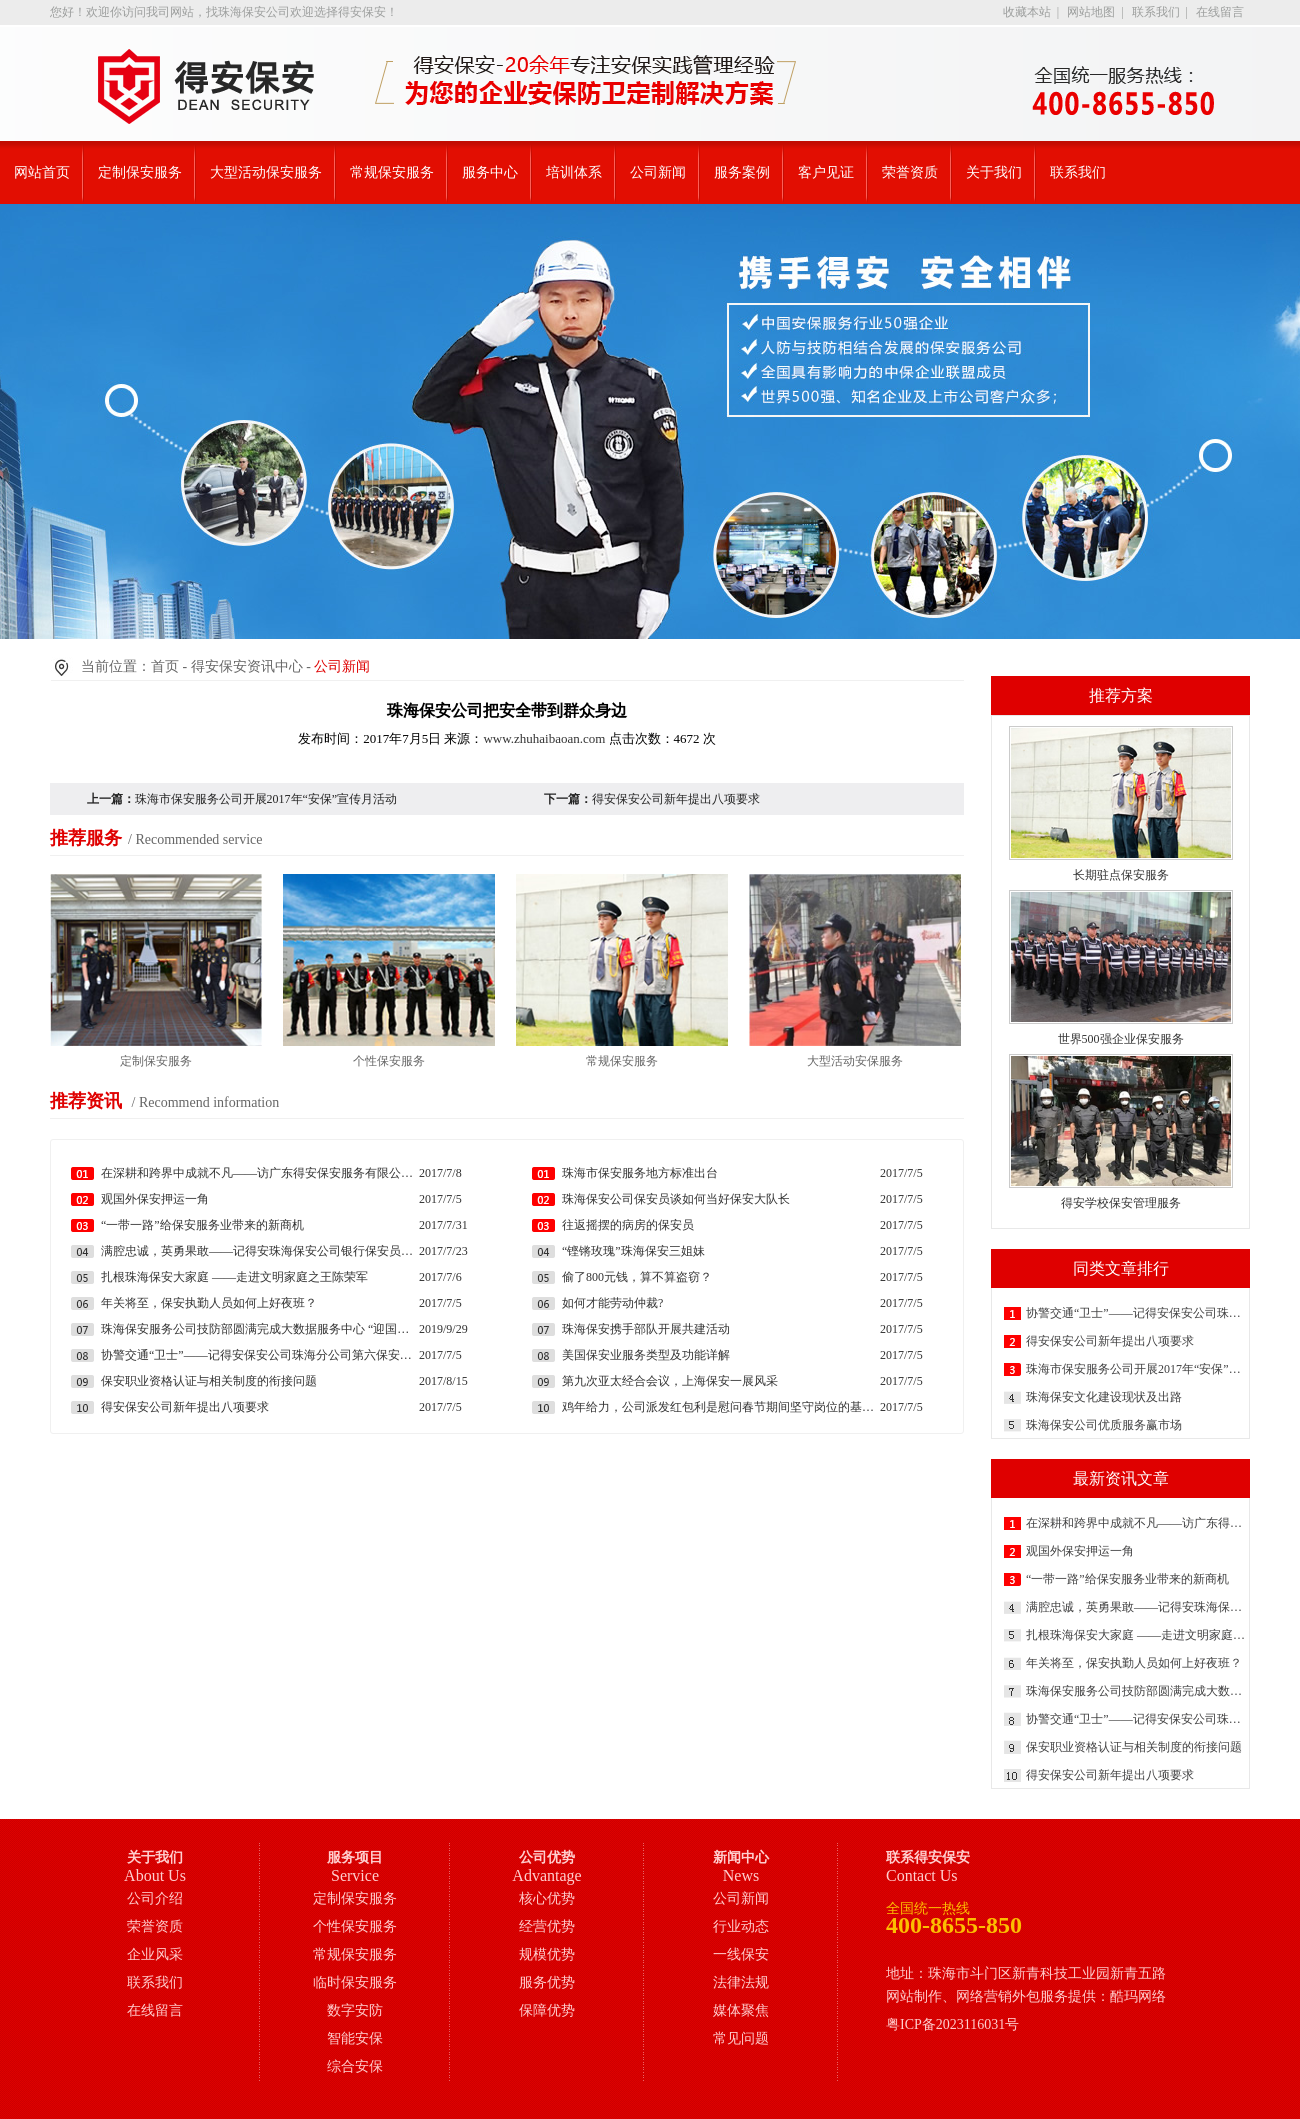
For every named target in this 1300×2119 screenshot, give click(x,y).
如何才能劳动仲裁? (612, 1303)
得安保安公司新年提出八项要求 (1110, 1341)
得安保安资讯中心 (247, 666)
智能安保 (355, 2038)
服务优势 (547, 1982)
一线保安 (741, 1954)
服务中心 (490, 172)
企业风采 (155, 1954)
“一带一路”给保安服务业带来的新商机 (1127, 1579)
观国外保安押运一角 (1080, 1551)
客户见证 (826, 172)
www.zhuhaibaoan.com (544, 738)
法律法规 (741, 1982)
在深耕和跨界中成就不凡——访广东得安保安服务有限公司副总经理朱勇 (1136, 1523)
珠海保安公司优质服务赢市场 (1104, 1425)
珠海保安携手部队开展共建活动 (646, 1329)
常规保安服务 (392, 172)
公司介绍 (155, 1898)
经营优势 (547, 1926)
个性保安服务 (355, 1926)
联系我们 (1156, 12)
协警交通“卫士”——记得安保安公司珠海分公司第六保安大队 (1136, 1313)
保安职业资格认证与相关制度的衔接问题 (1134, 1747)
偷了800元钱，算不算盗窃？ (637, 1277)
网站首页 (42, 172)
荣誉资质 (910, 172)
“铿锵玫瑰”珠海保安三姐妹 (633, 1251)
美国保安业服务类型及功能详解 (646, 1355)
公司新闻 (658, 172)
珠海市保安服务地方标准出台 (640, 1173)
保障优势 (547, 2010)
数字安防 (355, 2010)
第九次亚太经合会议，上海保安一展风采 (670, 1381)
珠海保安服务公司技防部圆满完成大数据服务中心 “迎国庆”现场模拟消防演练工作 (1136, 1691)
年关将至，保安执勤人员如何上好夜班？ (1134, 1663)
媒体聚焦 (741, 2010)
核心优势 (547, 1898)
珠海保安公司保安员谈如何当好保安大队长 (676, 1199)
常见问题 (741, 2038)
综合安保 (355, 2066)
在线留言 (1220, 12)
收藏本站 (1027, 12)
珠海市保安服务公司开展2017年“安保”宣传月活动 (1136, 1369)
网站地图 (1091, 12)
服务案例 (742, 172)
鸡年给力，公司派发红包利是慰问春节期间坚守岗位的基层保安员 (721, 1407)
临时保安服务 (355, 1982)
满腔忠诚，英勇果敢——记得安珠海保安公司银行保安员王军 (1136, 1607)
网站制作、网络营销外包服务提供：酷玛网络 (1026, 1996)
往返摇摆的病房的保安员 (628, 1225)
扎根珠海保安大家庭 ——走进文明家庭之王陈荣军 (1136, 1635)
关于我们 (994, 172)
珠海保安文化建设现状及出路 (1104, 1397)
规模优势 (547, 1954)
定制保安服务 (140, 172)
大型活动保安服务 (266, 172)
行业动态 (741, 1926)
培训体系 (574, 172)
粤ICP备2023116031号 (952, 2024)
